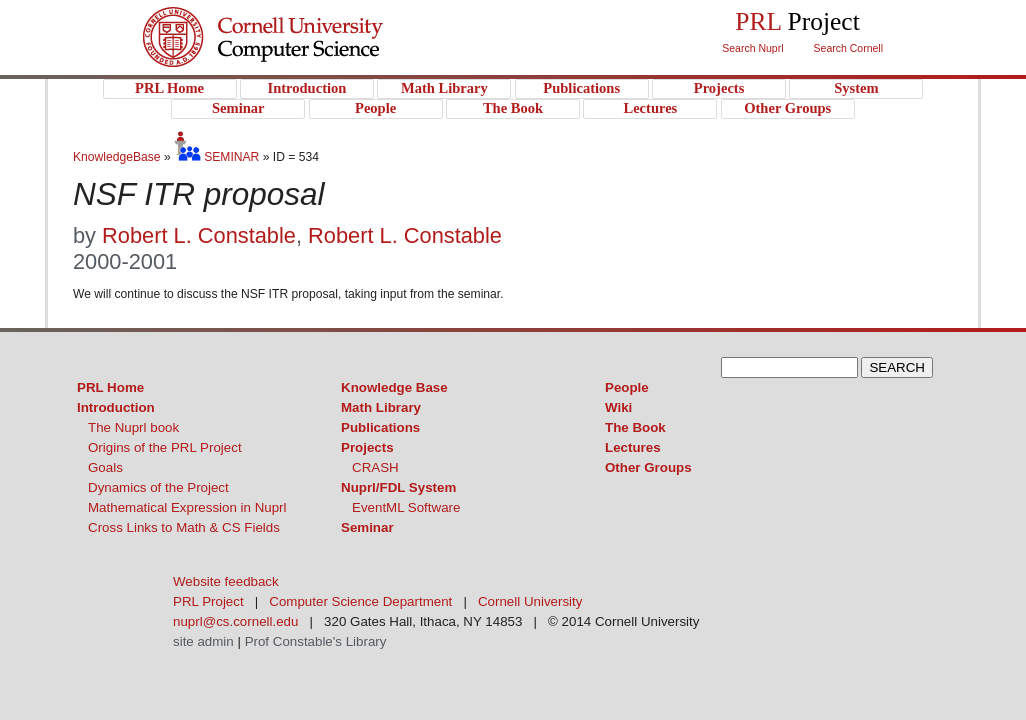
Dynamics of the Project (158, 487)
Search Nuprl (752, 48)
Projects (367, 447)
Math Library (381, 407)
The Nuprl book (133, 427)
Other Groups (648, 467)
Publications (380, 427)
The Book (635, 427)
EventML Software (406, 507)
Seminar (367, 527)
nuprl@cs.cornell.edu (235, 621)
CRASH (375, 467)
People (627, 387)
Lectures (633, 447)
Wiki (618, 407)
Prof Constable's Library (316, 641)
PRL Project (303, 56)
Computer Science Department (360, 601)
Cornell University (303, 19)
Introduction (116, 407)
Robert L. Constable (199, 235)
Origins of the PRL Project (165, 447)
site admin (203, 641)
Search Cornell (848, 48)
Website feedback (226, 581)
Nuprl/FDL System (398, 487)
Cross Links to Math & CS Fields (184, 527)
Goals (105, 467)
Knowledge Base (394, 387)
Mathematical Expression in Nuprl (187, 507)
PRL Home (110, 387)
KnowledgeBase (118, 157)
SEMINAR (216, 157)
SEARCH (897, 367)
